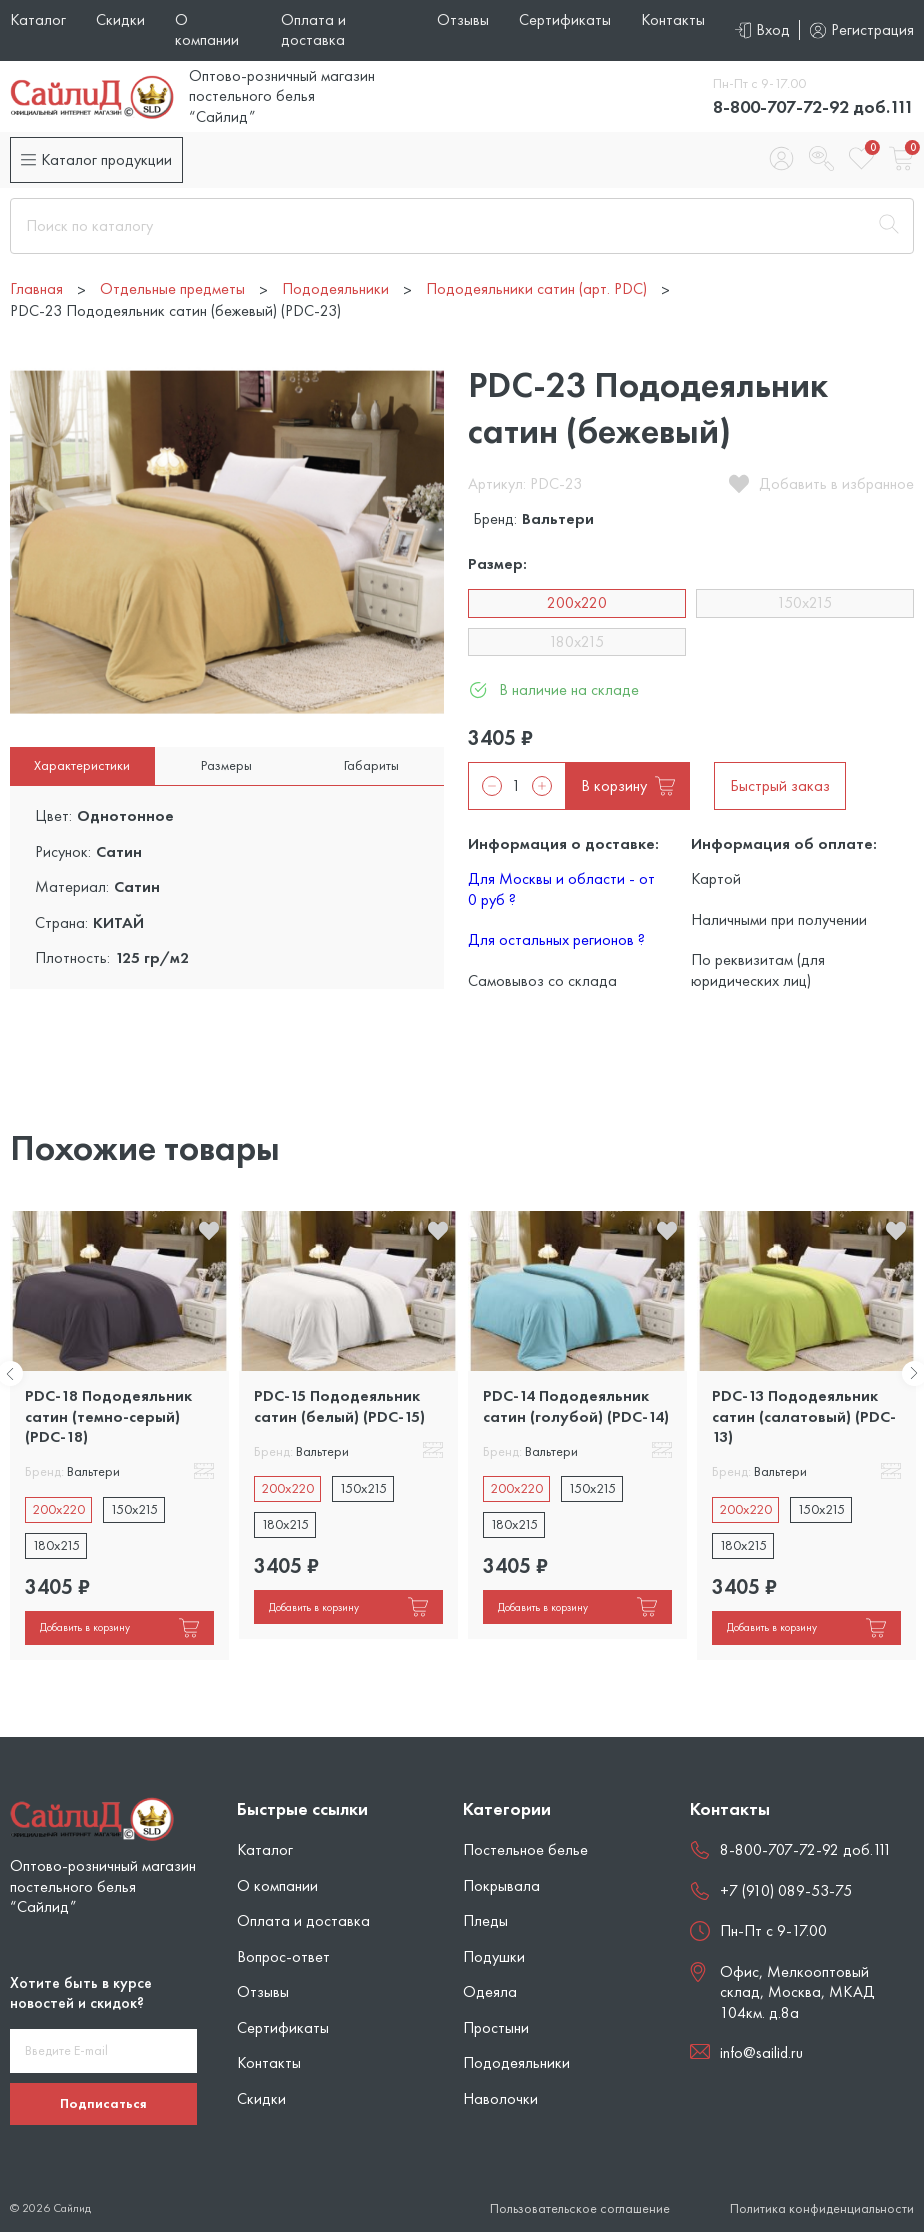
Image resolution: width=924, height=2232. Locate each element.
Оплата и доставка (313, 29)
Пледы (485, 1920)
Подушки (494, 1956)
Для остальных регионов (556, 939)
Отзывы (463, 19)
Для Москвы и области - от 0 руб (561, 888)
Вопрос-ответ (283, 1956)
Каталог (38, 19)
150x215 (804, 602)
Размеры (226, 765)
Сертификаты (565, 19)
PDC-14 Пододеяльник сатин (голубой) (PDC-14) (576, 1405)
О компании (207, 29)
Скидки (120, 19)
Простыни (496, 2027)
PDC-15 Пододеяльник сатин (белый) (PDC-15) (339, 1405)
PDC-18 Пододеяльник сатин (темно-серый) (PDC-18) (108, 1416)
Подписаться (103, 2103)
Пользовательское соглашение (580, 2208)
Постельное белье (525, 1849)
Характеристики (82, 765)
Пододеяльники (516, 2062)
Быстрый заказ (780, 785)
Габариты (371, 765)
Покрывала (501, 1885)
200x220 (577, 602)
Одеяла (490, 1991)
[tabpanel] (119, 1435)
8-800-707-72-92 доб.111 (813, 106)
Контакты (673, 19)
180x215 (576, 641)
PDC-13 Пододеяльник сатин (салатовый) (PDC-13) (804, 1416)
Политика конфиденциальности (822, 2208)
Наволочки (500, 2098)
